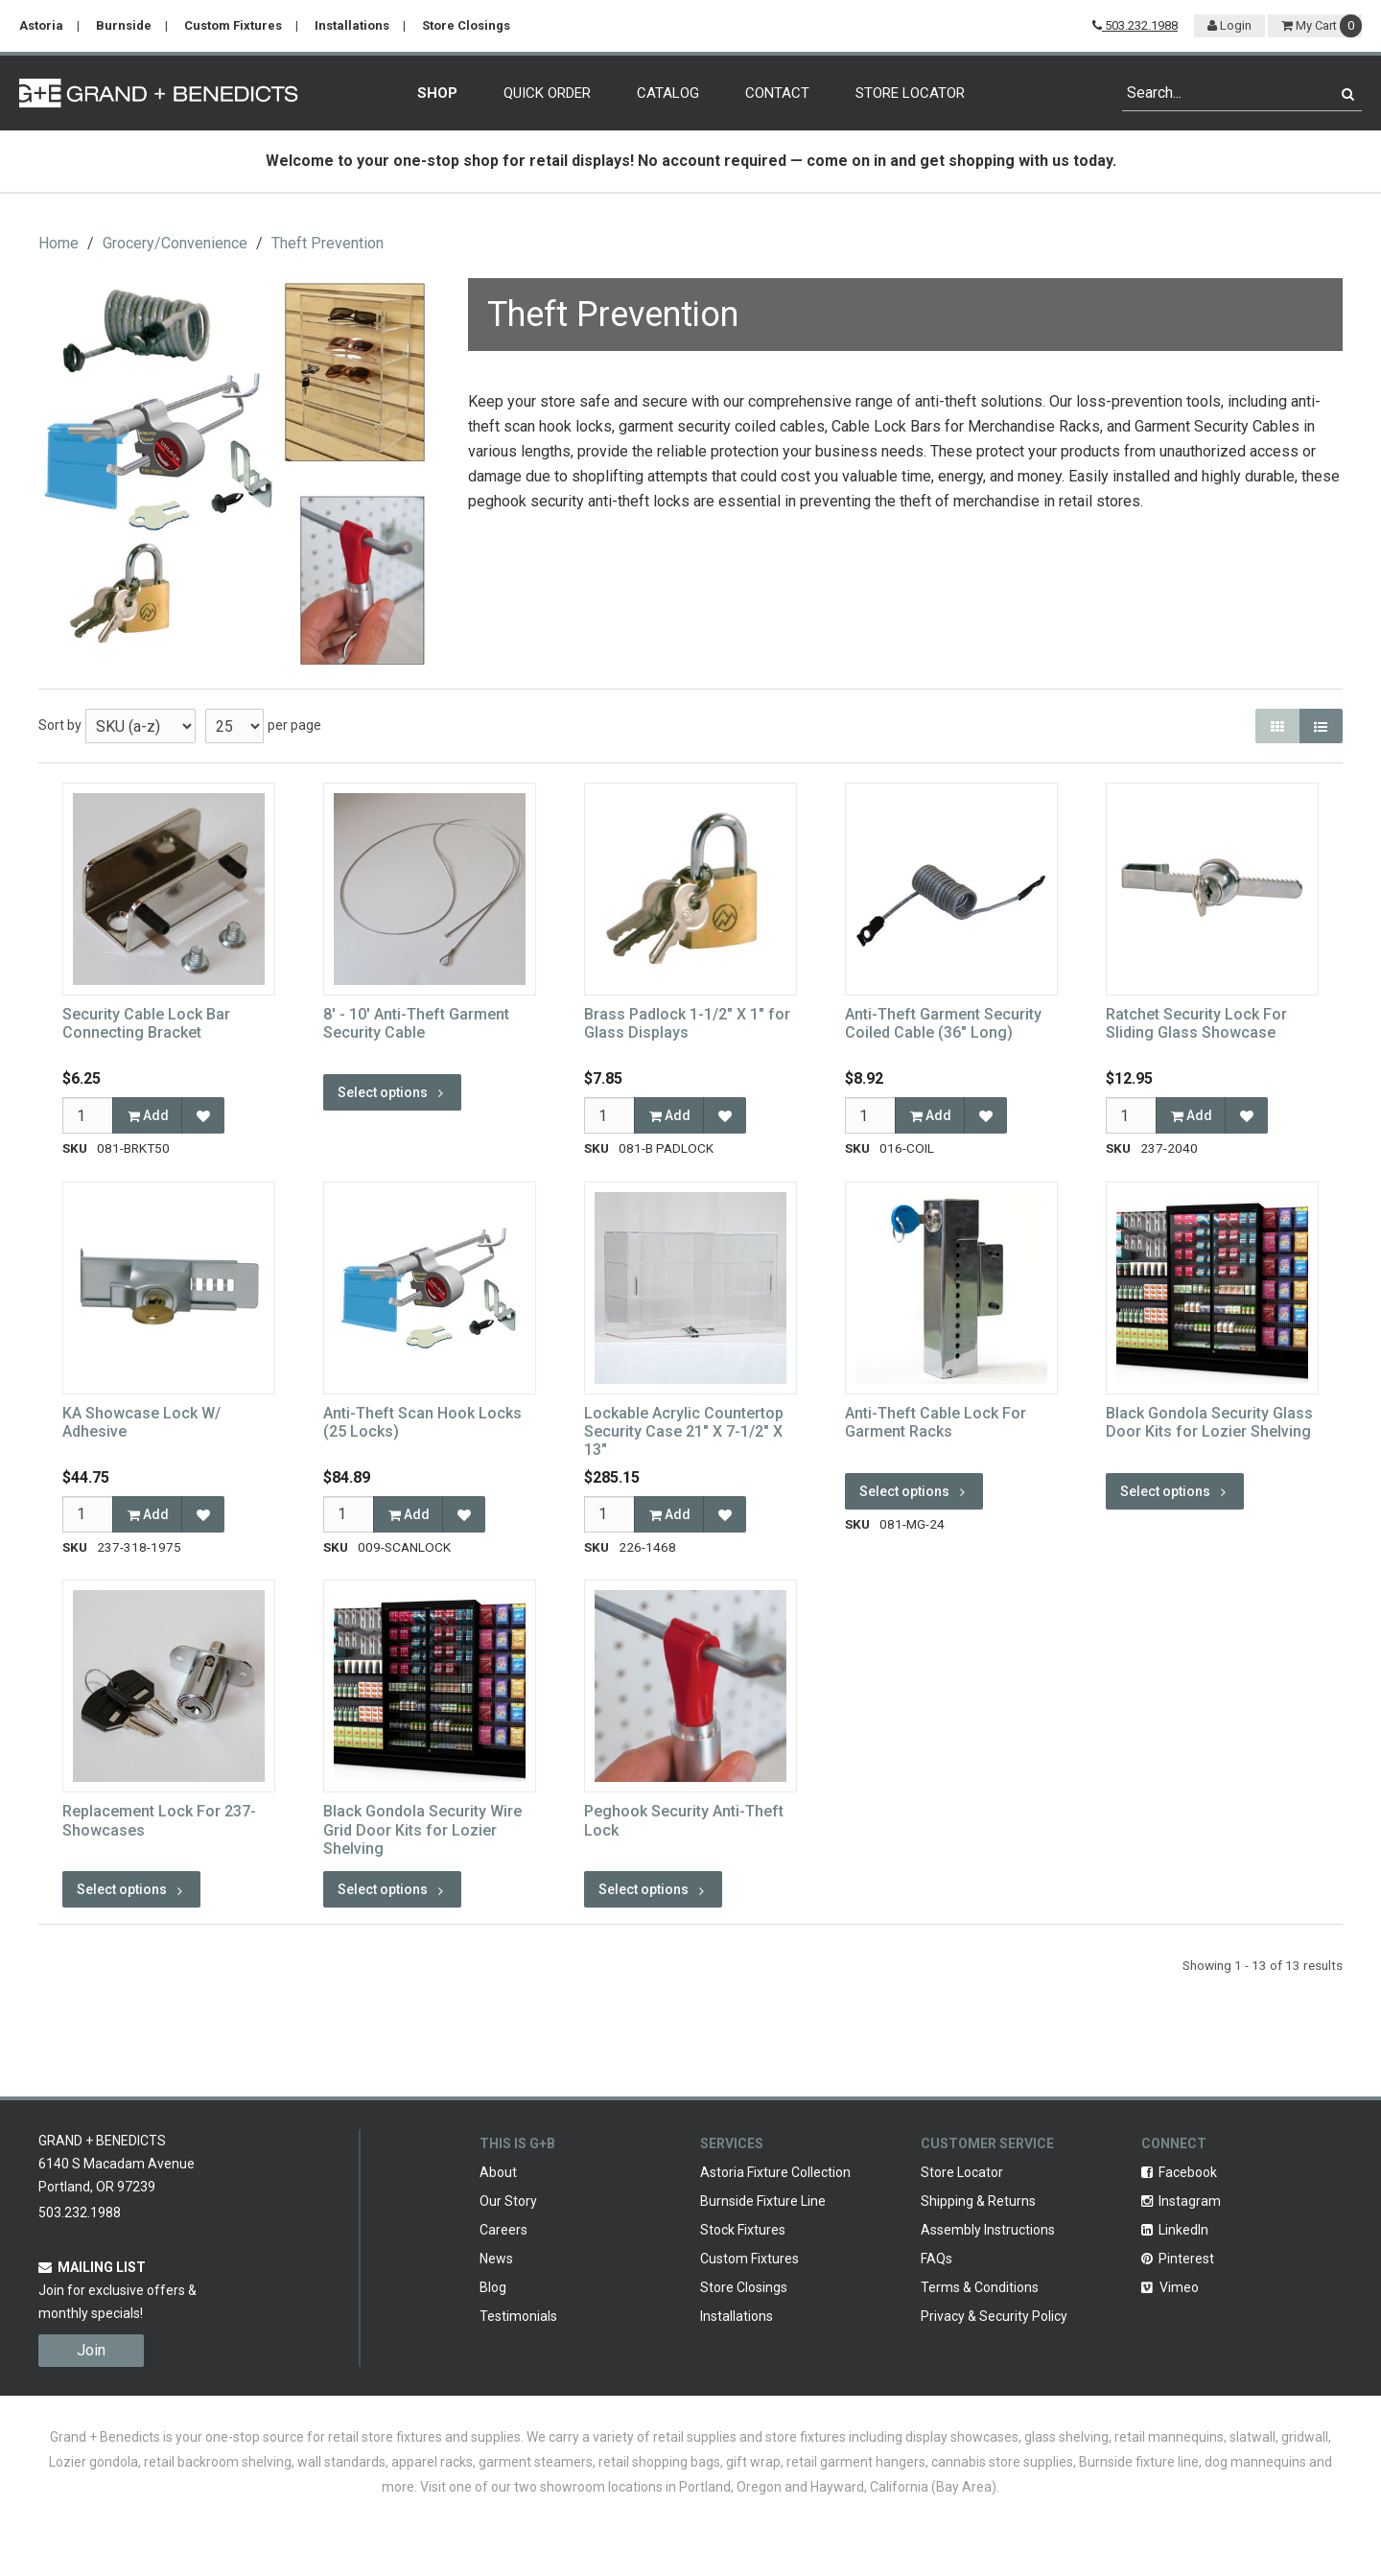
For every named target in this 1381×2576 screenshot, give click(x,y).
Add (148, 1115)
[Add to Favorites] (202, 1115)
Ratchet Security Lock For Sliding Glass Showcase (1196, 1023)
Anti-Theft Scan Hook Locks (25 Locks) (422, 1422)
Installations (352, 25)
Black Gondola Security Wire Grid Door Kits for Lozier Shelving (422, 1829)
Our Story (508, 2201)
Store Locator (910, 93)
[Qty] (87, 1115)
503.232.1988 (1135, 25)
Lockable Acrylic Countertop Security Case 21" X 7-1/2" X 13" (684, 1431)
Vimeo (1170, 2287)
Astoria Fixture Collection (775, 2172)
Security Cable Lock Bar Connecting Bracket (146, 1023)
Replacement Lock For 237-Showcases (159, 1820)
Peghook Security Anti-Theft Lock (684, 1820)
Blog (493, 2287)
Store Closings (466, 25)
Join (91, 2350)
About (498, 2172)
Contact (777, 93)
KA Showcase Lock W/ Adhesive (141, 1422)
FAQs (936, 2258)
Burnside (124, 25)
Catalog (668, 93)
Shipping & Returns (978, 2201)
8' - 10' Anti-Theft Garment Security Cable (416, 1023)
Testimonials (518, 2316)
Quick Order (547, 93)
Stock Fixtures (742, 2229)
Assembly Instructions (988, 2229)
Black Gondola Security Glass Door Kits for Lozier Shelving (1209, 1422)
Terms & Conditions (980, 2287)
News (496, 2258)
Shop (437, 93)
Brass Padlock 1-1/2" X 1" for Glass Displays (687, 1023)
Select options (392, 1092)
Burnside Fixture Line (763, 2201)
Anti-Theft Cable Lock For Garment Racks (935, 1422)
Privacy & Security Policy (994, 2316)
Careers (503, 2229)
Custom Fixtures (233, 25)
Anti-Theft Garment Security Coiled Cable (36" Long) (943, 1023)
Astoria (41, 25)
